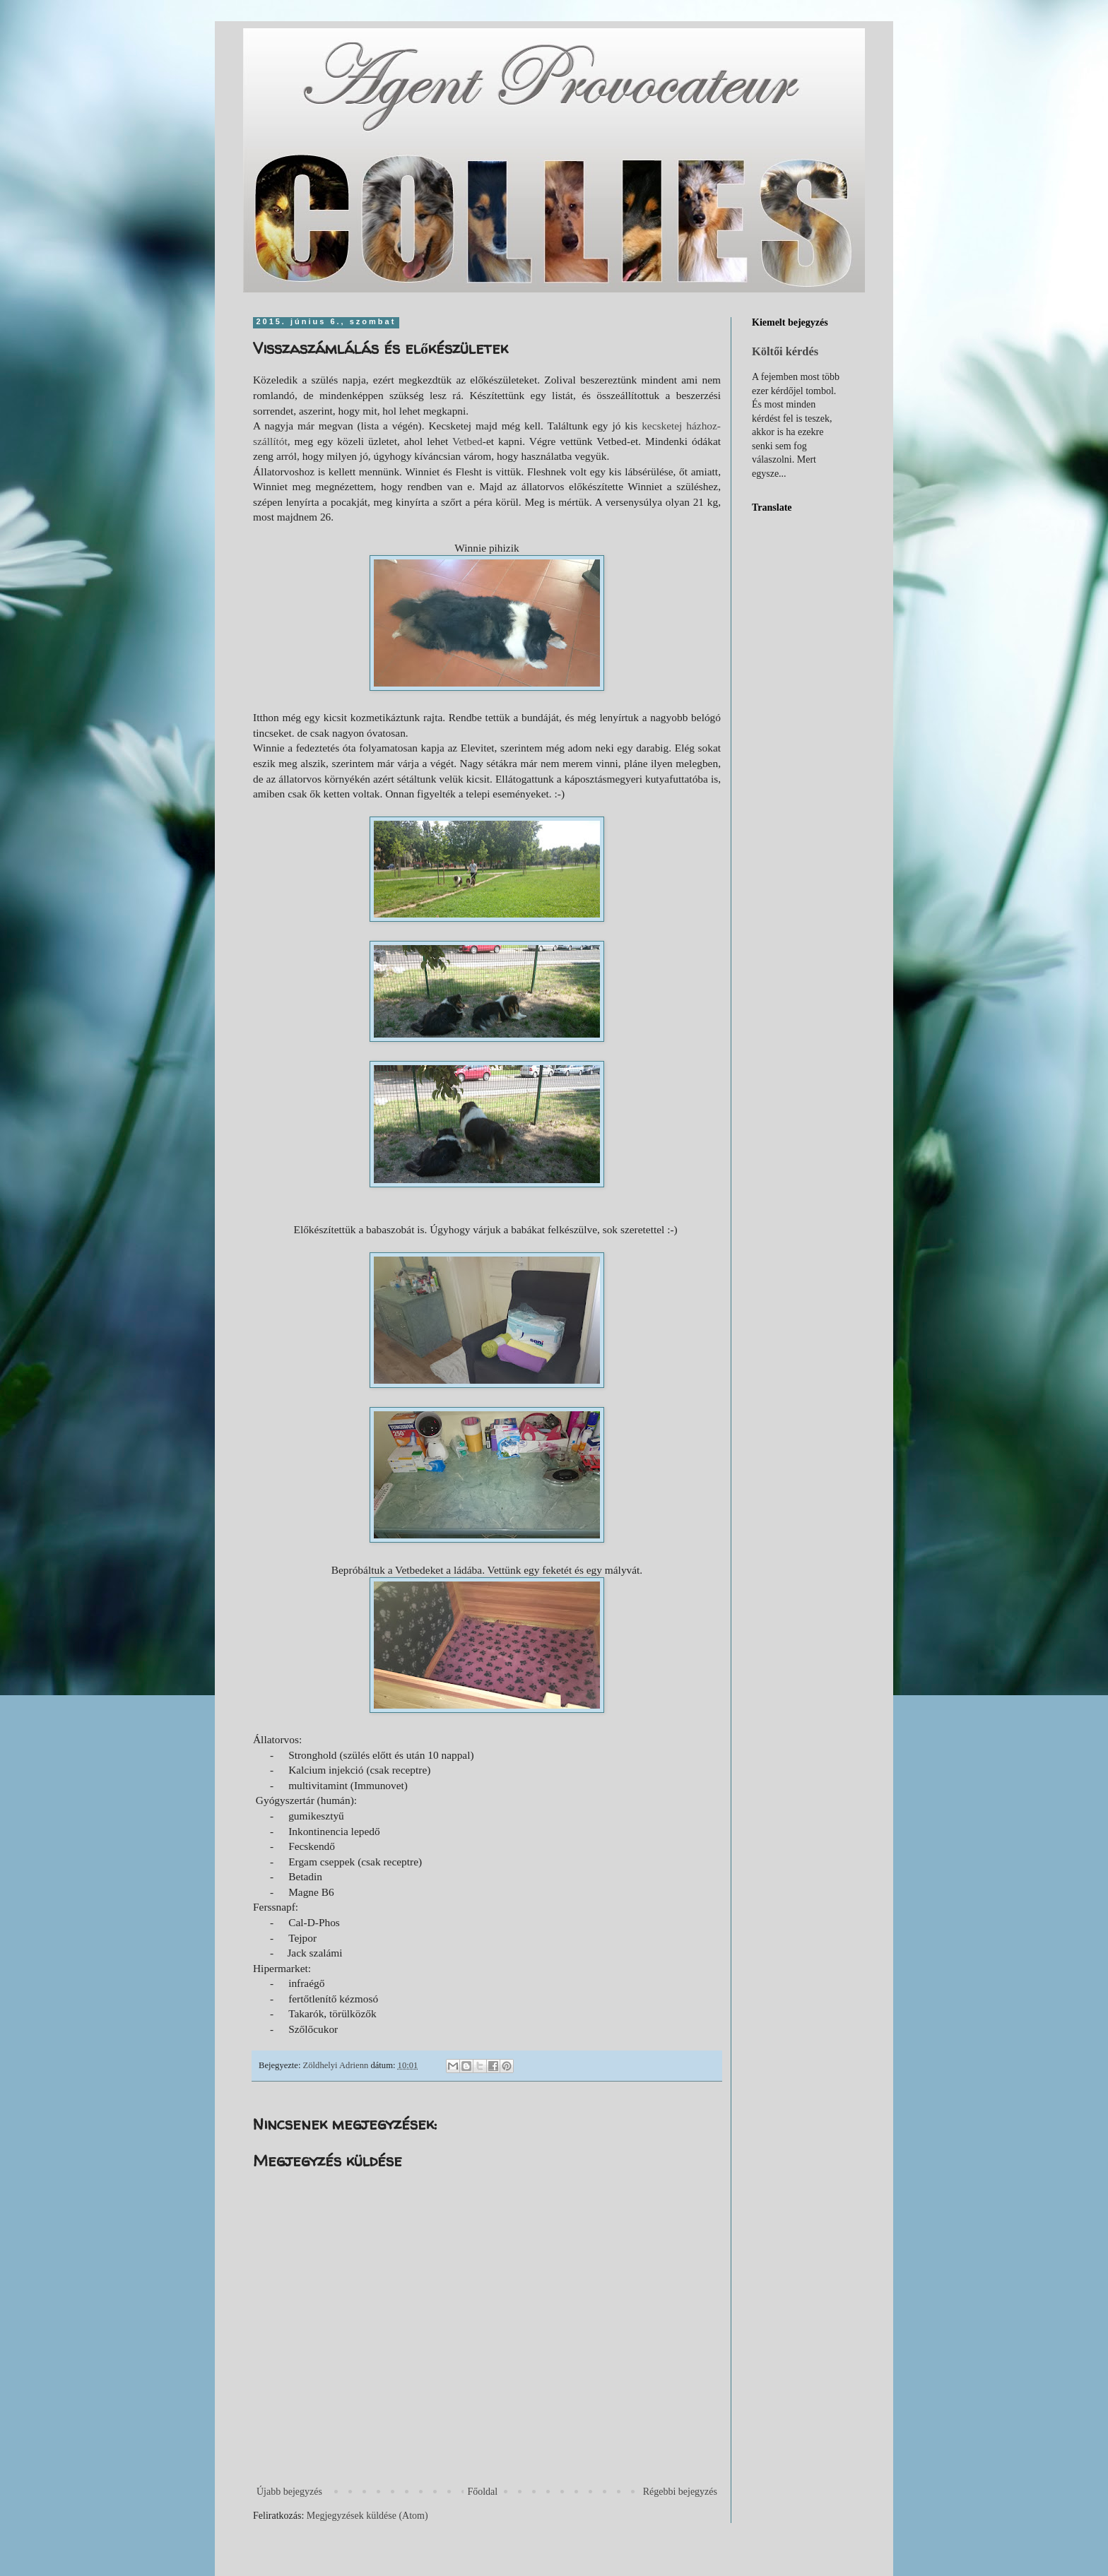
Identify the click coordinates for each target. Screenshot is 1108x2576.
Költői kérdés (785, 351)
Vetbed (467, 441)
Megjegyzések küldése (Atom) (367, 2515)
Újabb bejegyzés (289, 2491)
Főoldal (482, 2491)
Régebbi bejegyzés (680, 2491)
